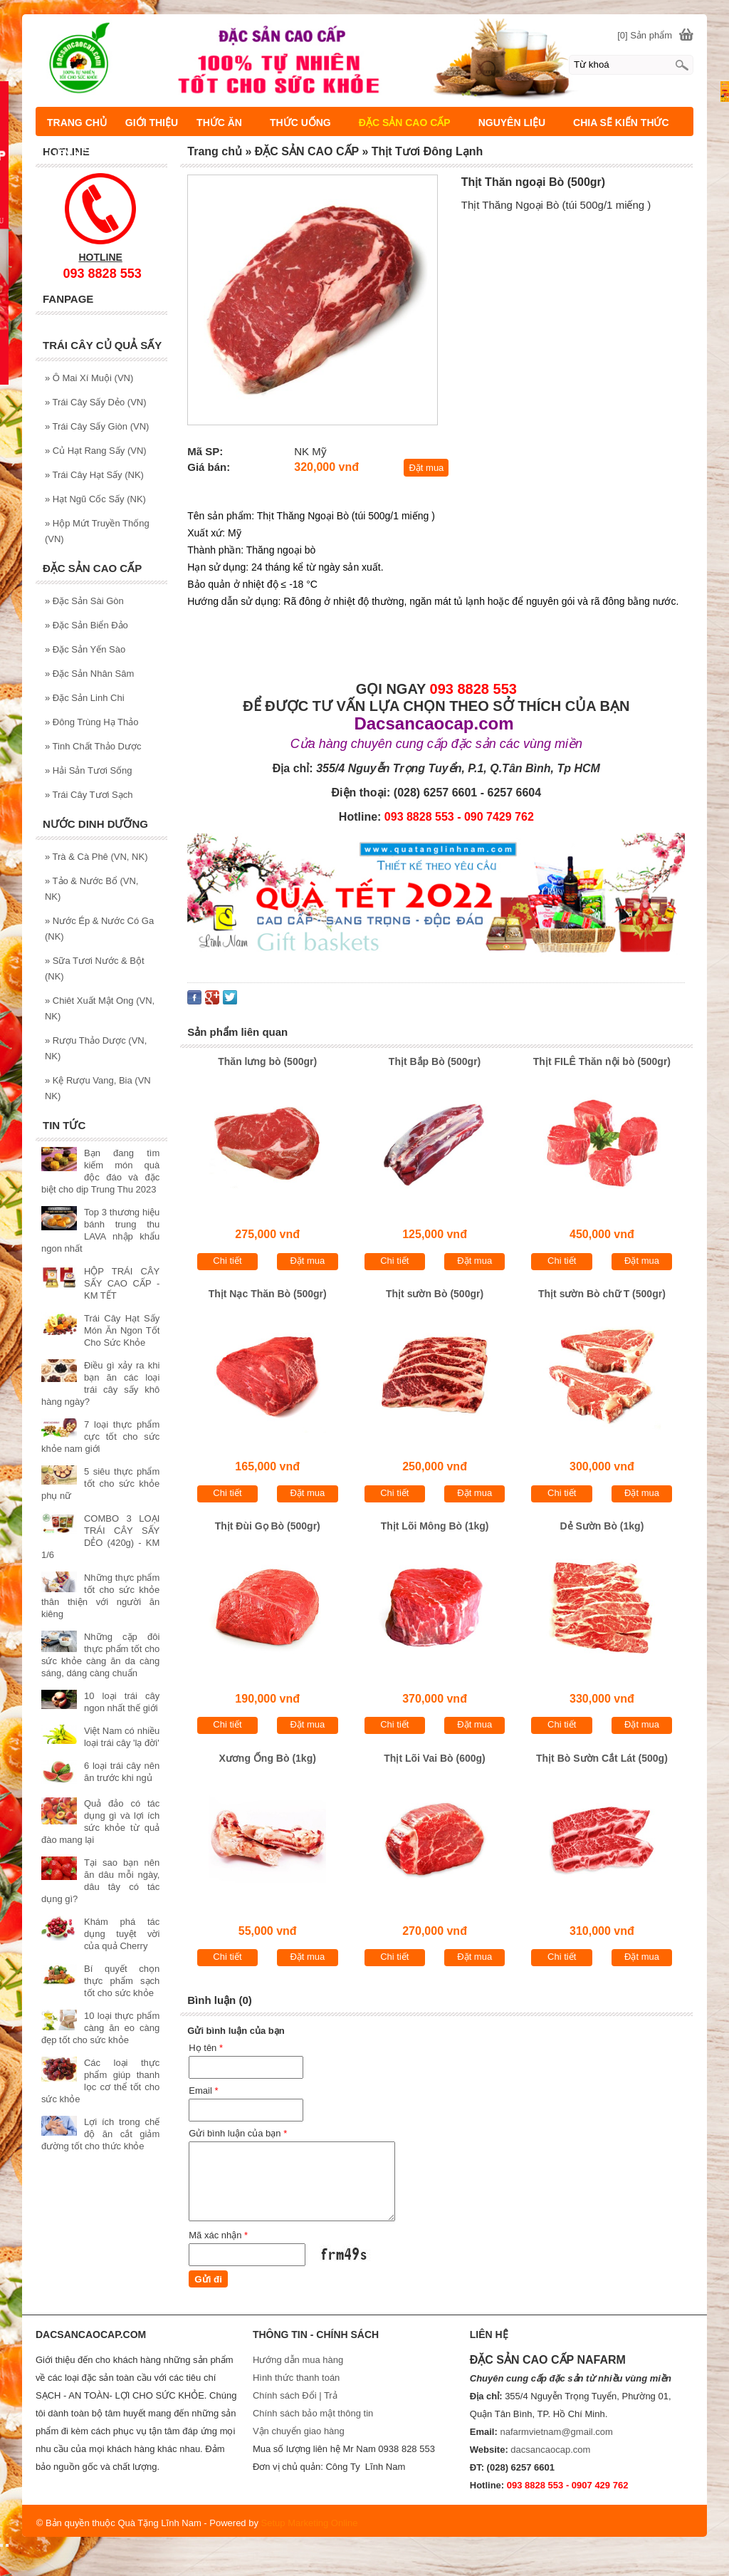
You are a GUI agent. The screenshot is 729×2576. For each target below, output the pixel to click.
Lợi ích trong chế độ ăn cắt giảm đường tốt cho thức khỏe (100, 2134)
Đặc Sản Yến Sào (85, 649)
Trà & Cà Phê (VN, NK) (96, 856)
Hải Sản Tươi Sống (88, 770)
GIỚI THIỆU (151, 122)
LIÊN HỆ (67, 153)
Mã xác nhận (218, 2235)
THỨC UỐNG (300, 122)
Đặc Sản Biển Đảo (86, 625)
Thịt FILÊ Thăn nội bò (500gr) (602, 1061)
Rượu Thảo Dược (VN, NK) (96, 1048)
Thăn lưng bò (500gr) (267, 1061)
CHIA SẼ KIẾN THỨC (621, 122)
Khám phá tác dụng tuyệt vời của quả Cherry (121, 1933)
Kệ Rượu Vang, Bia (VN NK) (98, 1088)
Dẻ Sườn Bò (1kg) (602, 1526)
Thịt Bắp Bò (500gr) (435, 1061)
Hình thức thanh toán (296, 2377)
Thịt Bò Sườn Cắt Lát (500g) (602, 1758)
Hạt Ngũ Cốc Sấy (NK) (95, 499)
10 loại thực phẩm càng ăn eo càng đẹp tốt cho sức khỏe (100, 2027)
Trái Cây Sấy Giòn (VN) (97, 426)
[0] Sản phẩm (644, 35)
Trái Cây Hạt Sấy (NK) (94, 474)
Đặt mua (426, 467)
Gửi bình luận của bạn (238, 2133)
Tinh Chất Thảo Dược (93, 746)
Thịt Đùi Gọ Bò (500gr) (267, 1526)
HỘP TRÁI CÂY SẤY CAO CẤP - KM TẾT (121, 1283)
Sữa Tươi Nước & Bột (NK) (95, 968)
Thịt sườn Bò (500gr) (434, 1293)
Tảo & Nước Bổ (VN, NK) (91, 889)
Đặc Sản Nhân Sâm (89, 673)
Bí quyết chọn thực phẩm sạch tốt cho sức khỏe (121, 1980)
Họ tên (206, 2047)
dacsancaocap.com (550, 2449)
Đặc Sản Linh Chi (85, 697)
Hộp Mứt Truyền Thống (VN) (97, 531)
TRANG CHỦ (77, 122)
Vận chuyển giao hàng (299, 2431)
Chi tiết (227, 1260)
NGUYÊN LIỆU (511, 122)
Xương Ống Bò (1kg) (267, 1758)
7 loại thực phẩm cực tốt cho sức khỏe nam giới (100, 1436)
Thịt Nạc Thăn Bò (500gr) (268, 1293)
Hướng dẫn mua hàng (298, 2359)
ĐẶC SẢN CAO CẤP (405, 122)
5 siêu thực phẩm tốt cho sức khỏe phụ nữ (100, 1483)
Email (203, 2090)
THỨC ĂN (219, 122)
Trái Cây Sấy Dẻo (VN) (96, 402)
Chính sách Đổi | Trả (296, 2395)
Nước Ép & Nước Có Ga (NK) (99, 928)
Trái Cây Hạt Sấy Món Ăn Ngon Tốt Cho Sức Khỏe (121, 1330)
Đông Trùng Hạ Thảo (92, 722)
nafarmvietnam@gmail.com (556, 2431)
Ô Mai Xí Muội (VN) (89, 378)
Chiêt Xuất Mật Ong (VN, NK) (99, 1008)
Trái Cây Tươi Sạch (88, 794)
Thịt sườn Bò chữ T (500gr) (602, 1293)
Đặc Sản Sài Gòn (84, 601)
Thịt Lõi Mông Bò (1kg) (435, 1526)
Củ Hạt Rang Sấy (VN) (96, 450)
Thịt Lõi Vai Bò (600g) (434, 1758)
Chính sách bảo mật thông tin (313, 2413)
